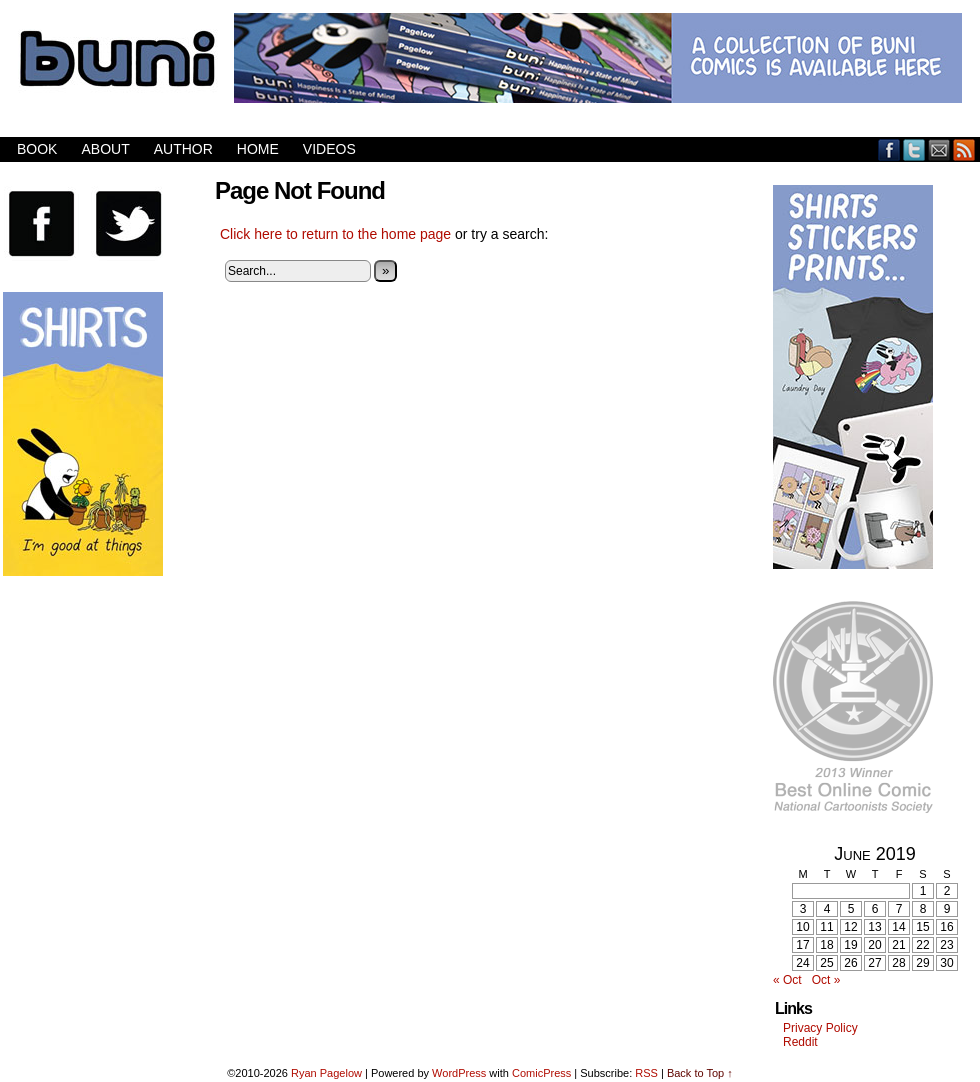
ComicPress (541, 1073)
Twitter (914, 149)
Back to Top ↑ (700, 1073)
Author (183, 149)
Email (939, 149)
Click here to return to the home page (335, 234)
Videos (329, 149)
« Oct (787, 980)
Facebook (889, 149)
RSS (964, 149)
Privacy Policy (820, 1028)
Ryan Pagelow (326, 1073)
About (105, 149)
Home (258, 149)
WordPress (459, 1073)
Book (37, 149)
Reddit (800, 1042)
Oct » (826, 980)
